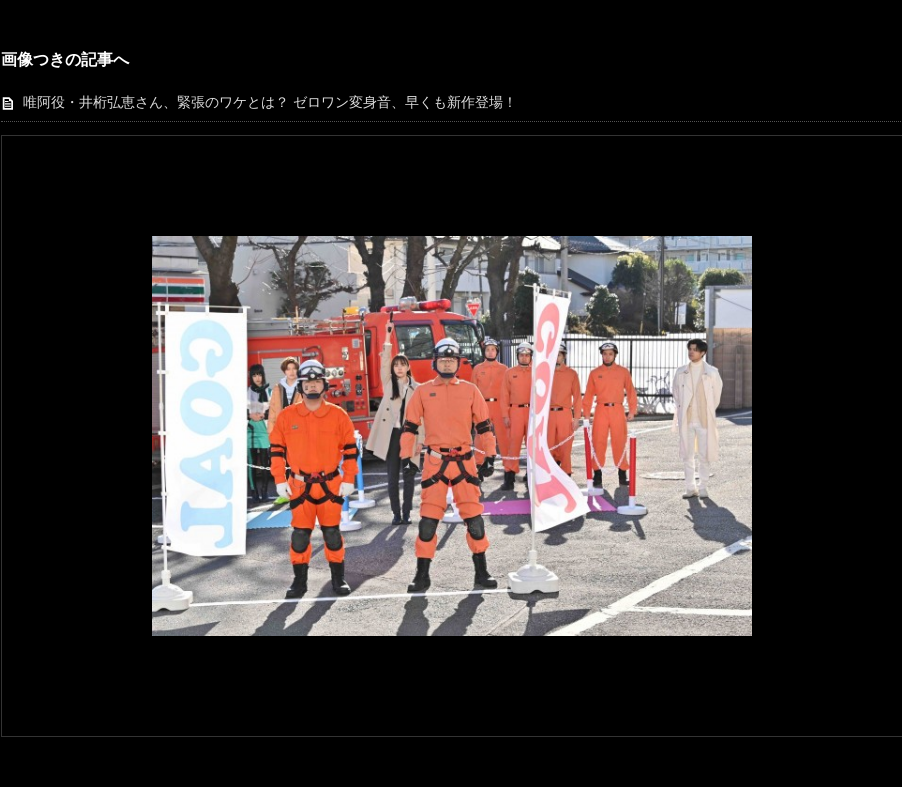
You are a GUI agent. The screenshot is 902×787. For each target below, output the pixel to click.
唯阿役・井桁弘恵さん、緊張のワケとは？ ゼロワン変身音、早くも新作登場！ (270, 102)
